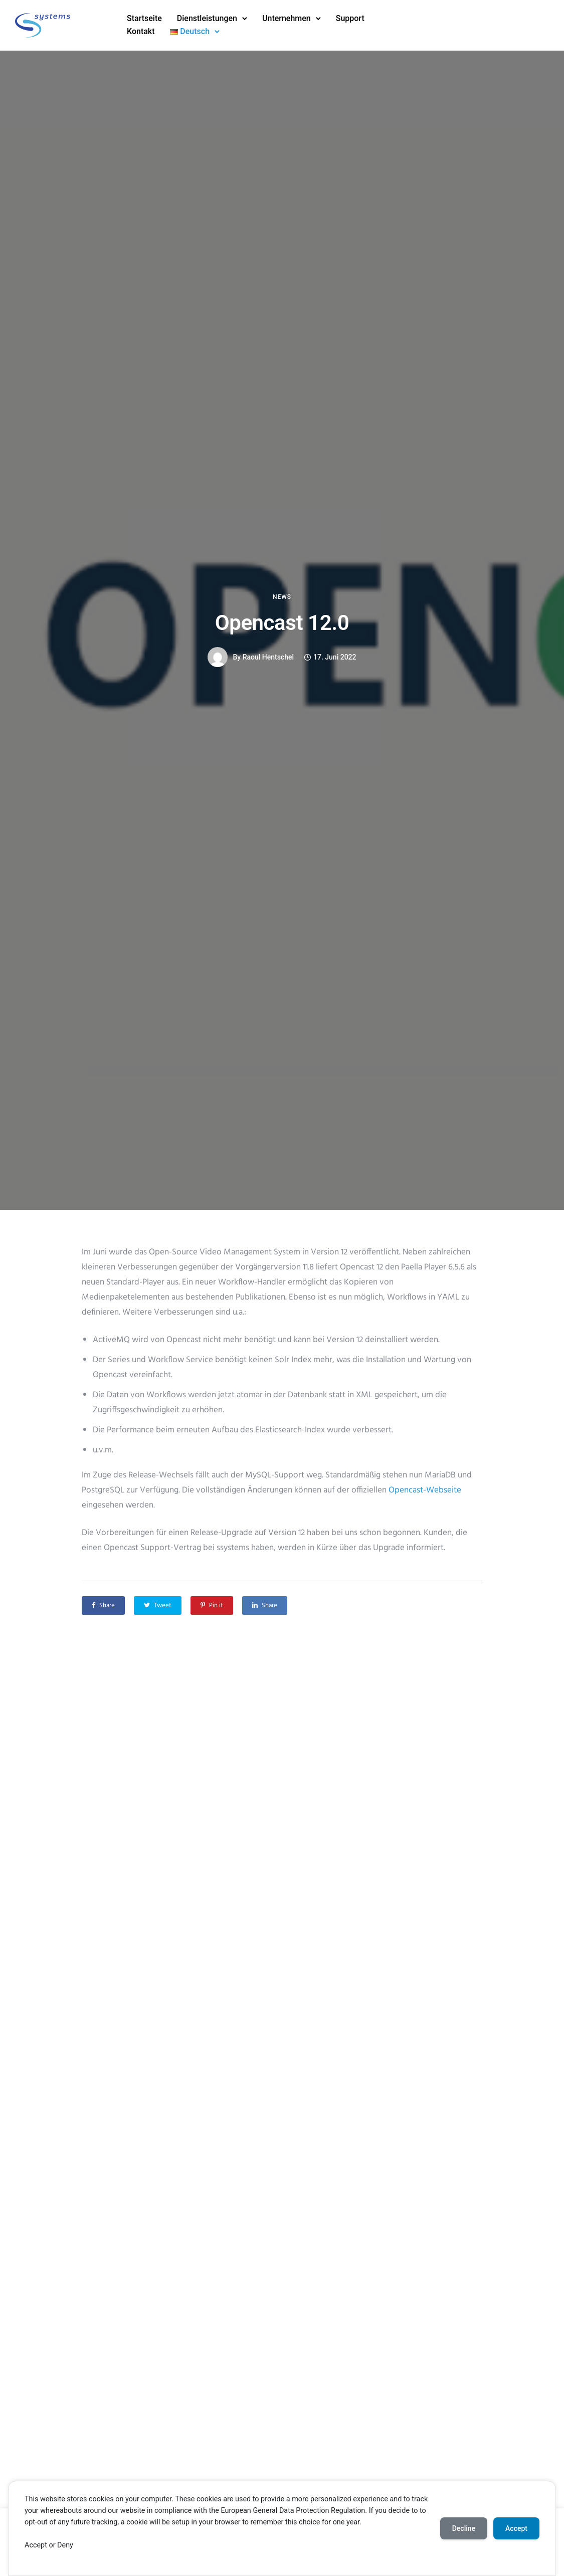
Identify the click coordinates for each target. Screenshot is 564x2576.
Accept (516, 2528)
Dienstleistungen (207, 18)
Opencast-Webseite (425, 1490)
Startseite (144, 18)
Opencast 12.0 (282, 622)
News (282, 597)
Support (350, 18)
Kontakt (141, 31)
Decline (463, 2528)
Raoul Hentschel (268, 657)
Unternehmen (286, 18)
